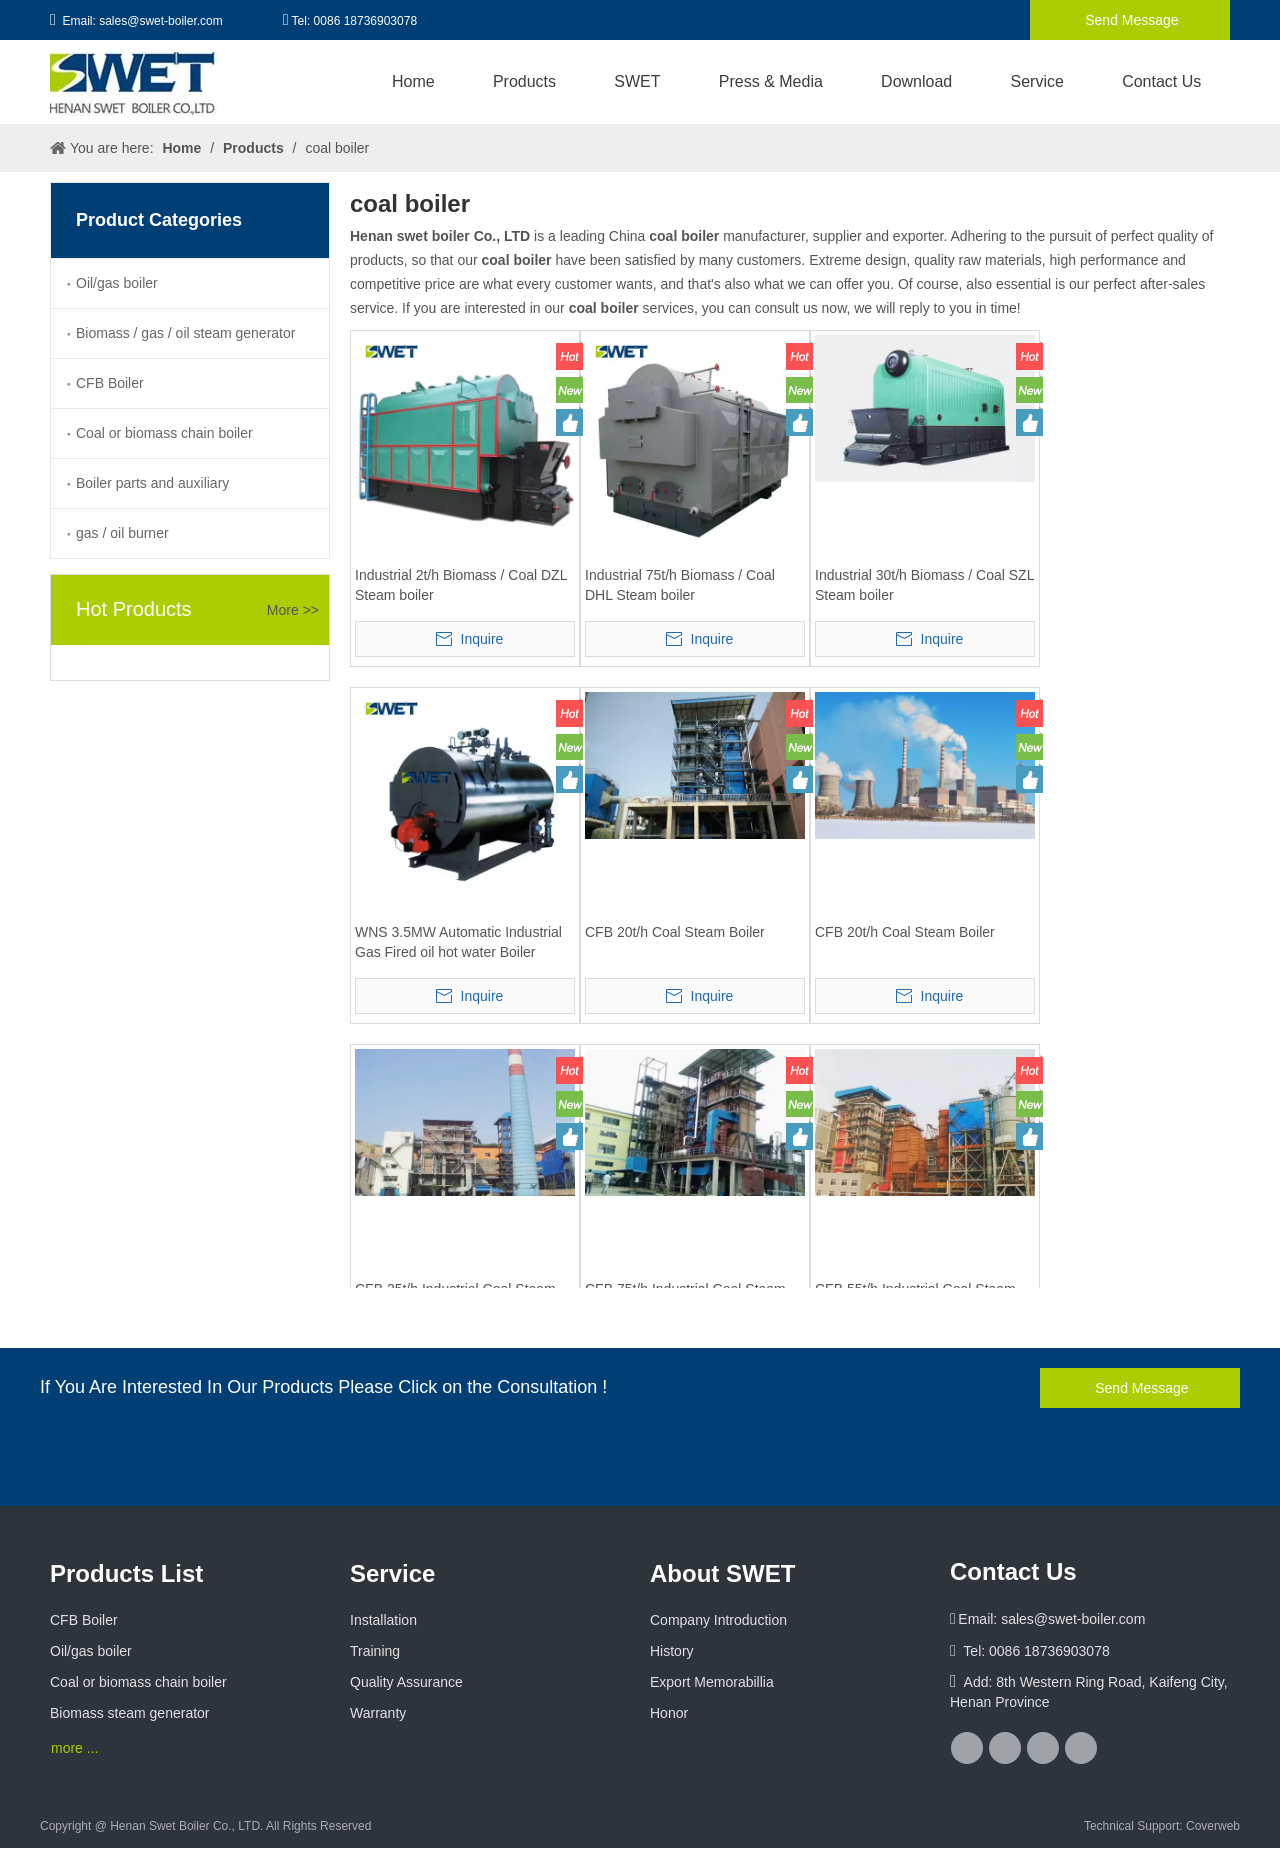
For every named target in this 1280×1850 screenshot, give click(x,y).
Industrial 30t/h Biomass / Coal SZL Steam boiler (924, 585)
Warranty (378, 1713)
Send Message (1129, 20)
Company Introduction (718, 1620)
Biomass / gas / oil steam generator (185, 333)
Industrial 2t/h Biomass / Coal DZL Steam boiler (461, 585)
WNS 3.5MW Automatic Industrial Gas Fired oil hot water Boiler (458, 942)
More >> (293, 610)
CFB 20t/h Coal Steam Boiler (675, 932)
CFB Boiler (110, 383)
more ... (74, 1748)
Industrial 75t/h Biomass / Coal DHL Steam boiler (680, 585)
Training (375, 1651)
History (672, 1651)
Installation (383, 1620)
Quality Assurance (406, 1682)
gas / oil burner (122, 533)
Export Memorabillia (712, 1682)
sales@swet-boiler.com (161, 21)
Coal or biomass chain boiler (164, 433)
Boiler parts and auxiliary (152, 483)
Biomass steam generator (130, 1713)
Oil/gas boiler (117, 283)
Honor (669, 1713)
